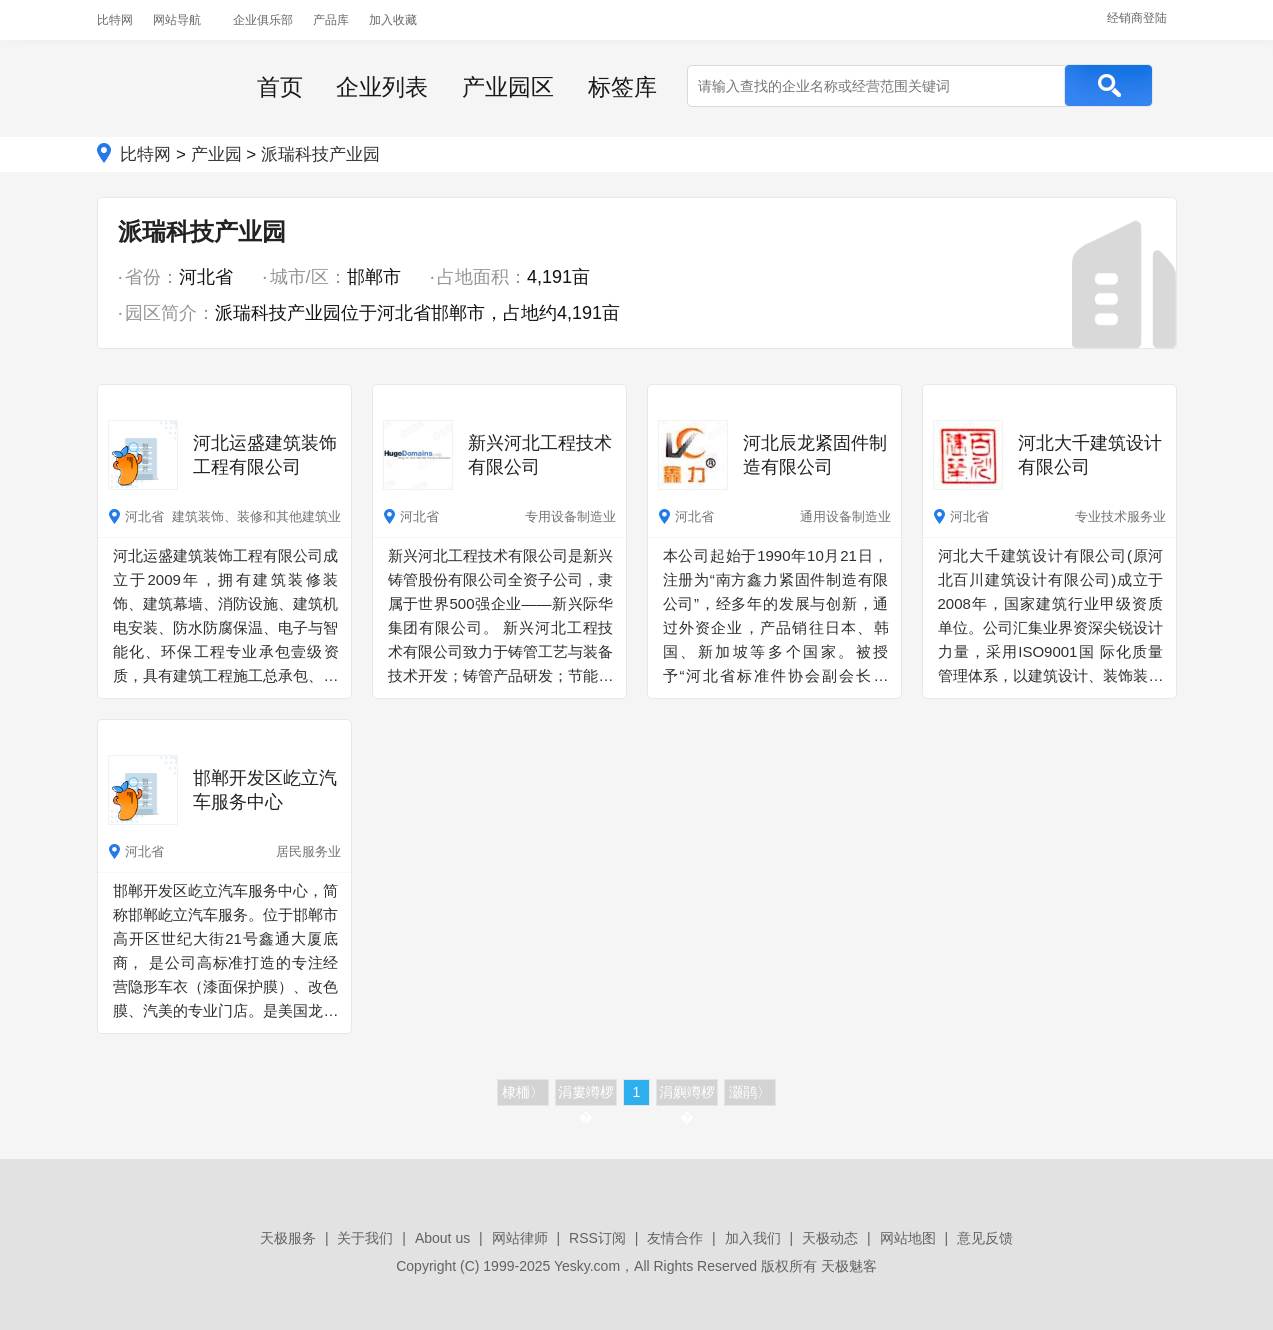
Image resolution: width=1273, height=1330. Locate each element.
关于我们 (365, 1238)
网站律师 (520, 1238)
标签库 (622, 87)
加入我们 (753, 1238)
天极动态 (830, 1238)
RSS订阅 (597, 1238)
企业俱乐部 (263, 20)
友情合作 (675, 1238)
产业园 (216, 154)
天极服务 (288, 1238)
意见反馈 (985, 1238)
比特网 (115, 20)
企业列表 (382, 87)
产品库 (331, 20)
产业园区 (508, 87)
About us (442, 1238)
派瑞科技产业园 (320, 154)
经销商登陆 (1137, 18)
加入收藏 (393, 20)
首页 (280, 87)
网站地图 (908, 1238)
